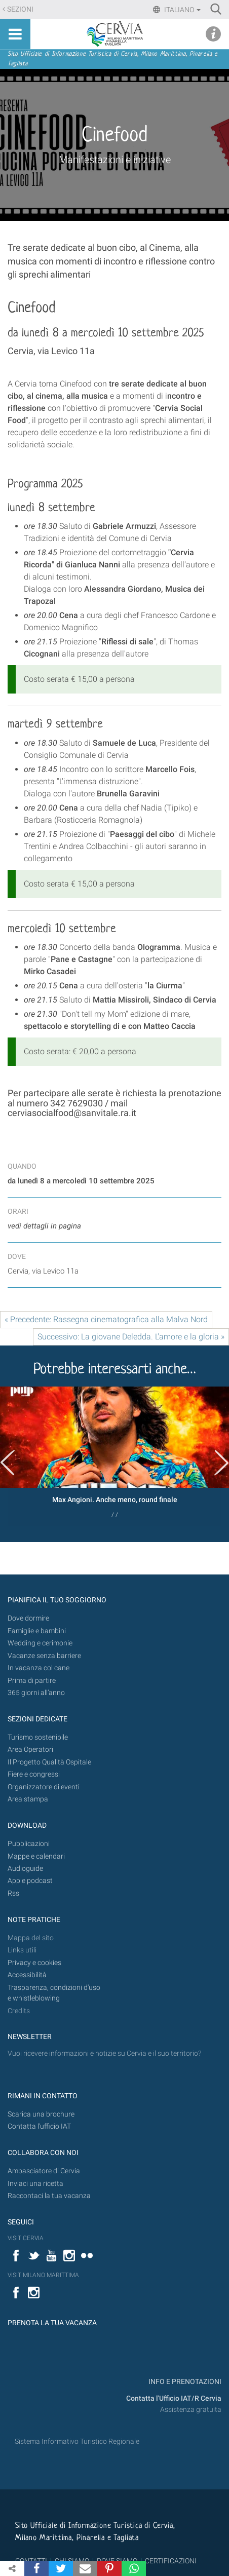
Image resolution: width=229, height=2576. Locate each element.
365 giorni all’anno (36, 1692)
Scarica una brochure (41, 2114)
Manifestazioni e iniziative (115, 159)
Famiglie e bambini (37, 1631)
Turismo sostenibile (38, 1737)
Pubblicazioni (29, 1843)
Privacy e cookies (34, 1962)
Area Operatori (30, 1749)
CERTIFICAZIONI (171, 2561)
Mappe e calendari (36, 1856)
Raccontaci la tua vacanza (49, 2195)
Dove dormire (28, 1618)
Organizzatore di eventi (44, 1787)
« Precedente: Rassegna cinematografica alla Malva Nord (106, 1319)
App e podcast (30, 1880)
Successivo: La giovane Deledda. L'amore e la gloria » (130, 1336)
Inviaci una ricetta (35, 2183)
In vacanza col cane (38, 1668)
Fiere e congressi (34, 1774)
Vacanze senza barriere (44, 1655)
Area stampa (28, 1799)
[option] (114, 1456)
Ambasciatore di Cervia (44, 2171)
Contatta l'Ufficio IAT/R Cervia (173, 2398)
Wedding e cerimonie (40, 1643)
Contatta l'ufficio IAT (39, 2126)
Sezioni (20, 9)
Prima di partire (32, 1680)
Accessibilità (27, 1975)
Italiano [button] (182, 10)
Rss (13, 1893)
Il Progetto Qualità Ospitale (49, 1762)
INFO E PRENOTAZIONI (184, 2381)
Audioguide (25, 1868)
